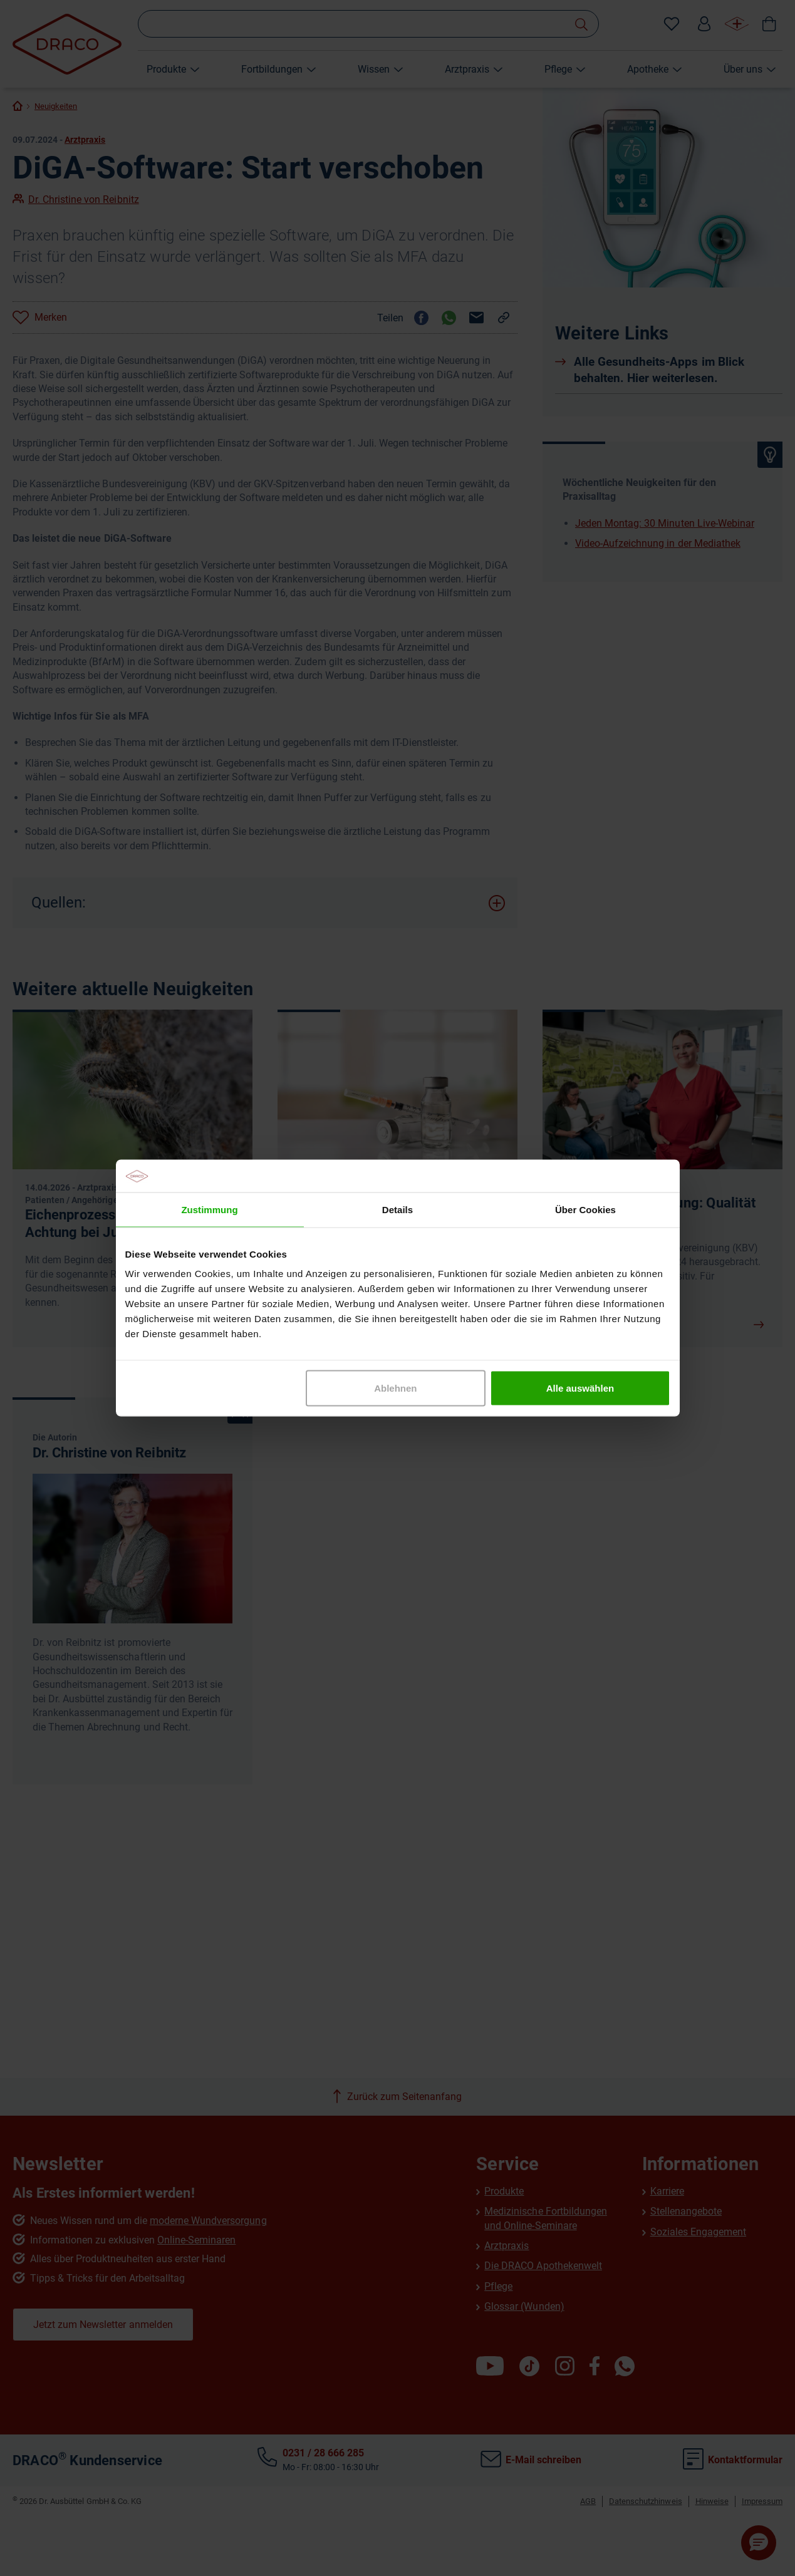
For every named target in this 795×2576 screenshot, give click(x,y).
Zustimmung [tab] (209, 1209)
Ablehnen (395, 1388)
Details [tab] (397, 1209)
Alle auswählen (580, 1388)
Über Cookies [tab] (585, 1209)
